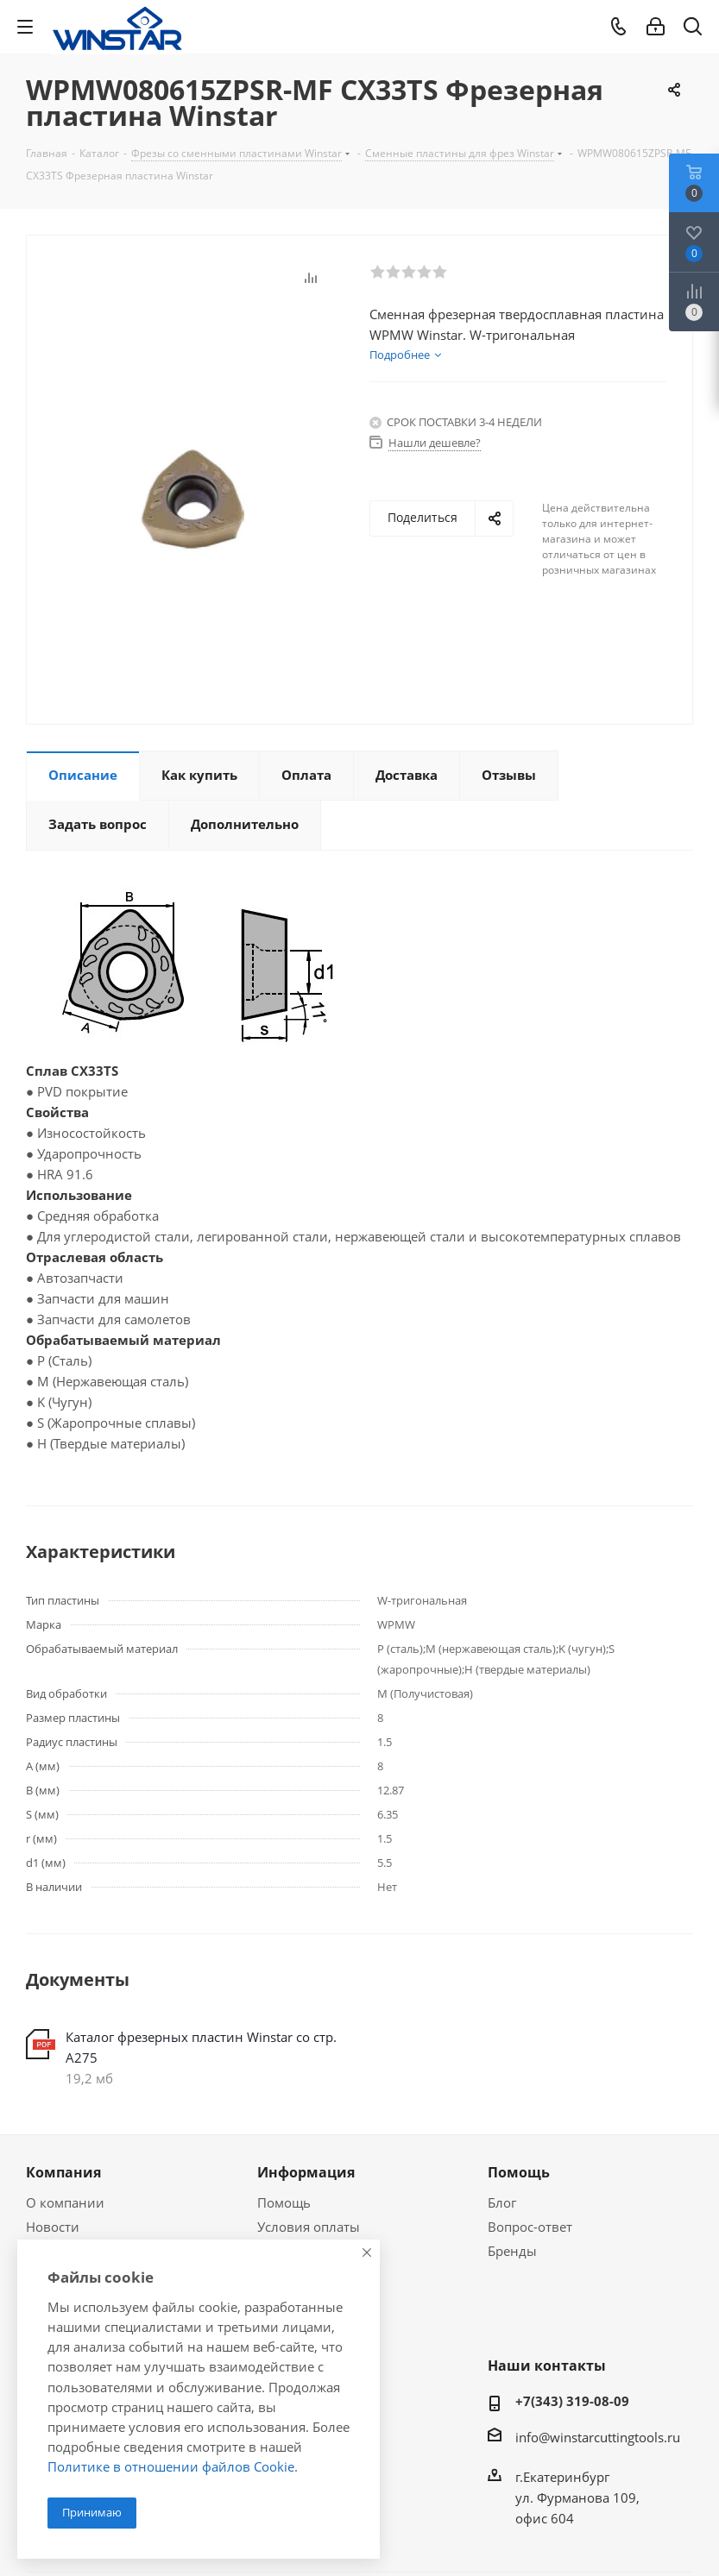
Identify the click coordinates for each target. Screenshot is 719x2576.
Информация (306, 2172)
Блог (502, 2202)
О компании (65, 2202)
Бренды (512, 2250)
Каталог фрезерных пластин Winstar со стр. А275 (201, 2047)
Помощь (284, 2202)
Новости (52, 2226)
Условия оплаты (308, 2226)
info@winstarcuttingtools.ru (597, 2437)
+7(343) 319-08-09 (572, 2401)
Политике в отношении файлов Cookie (170, 2466)
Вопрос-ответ (530, 2226)
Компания (63, 2172)
